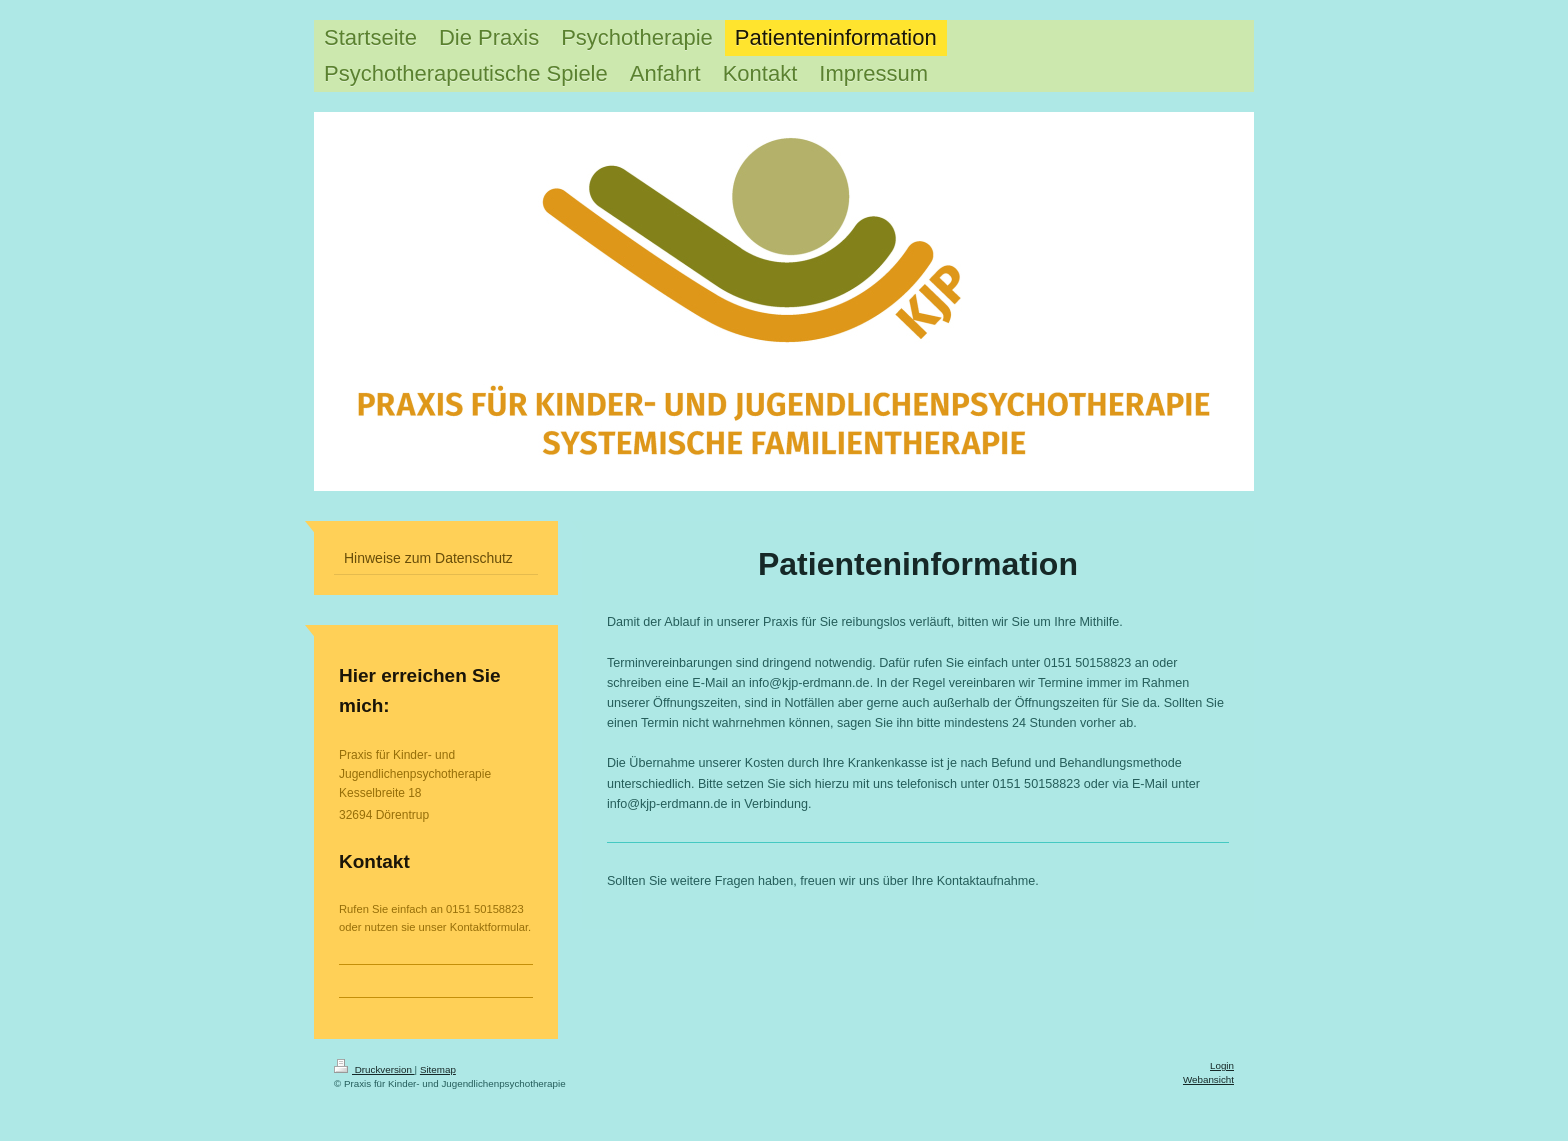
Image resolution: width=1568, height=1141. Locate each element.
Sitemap (438, 1069)
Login (1222, 1065)
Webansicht (1208, 1079)
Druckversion (374, 1069)
